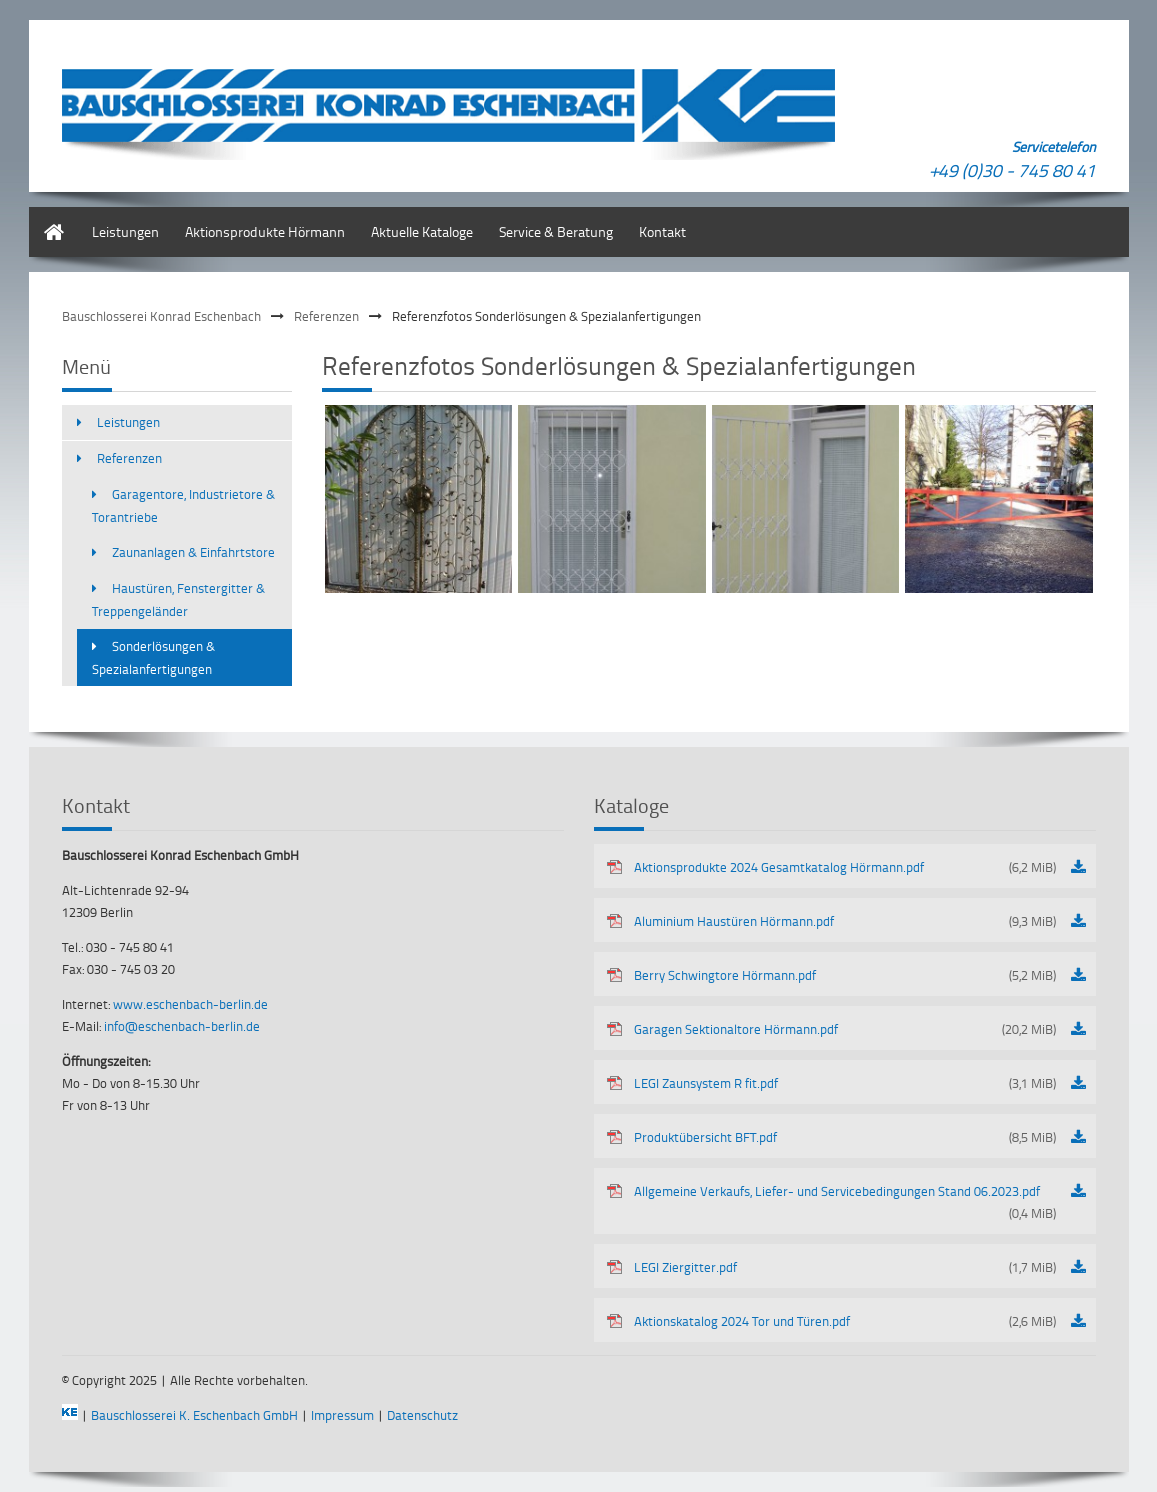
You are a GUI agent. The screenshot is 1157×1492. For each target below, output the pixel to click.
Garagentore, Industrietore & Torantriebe (183, 505)
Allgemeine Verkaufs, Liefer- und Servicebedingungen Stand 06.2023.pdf (845, 1203)
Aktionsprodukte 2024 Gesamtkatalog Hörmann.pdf (845, 867)
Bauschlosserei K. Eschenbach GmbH (194, 1415)
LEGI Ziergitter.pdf (845, 1267)
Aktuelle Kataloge (422, 231)
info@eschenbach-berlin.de (182, 1026)
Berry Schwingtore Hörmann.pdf (845, 975)
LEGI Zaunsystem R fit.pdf (845, 1083)
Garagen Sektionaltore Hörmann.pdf (845, 1029)
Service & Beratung (556, 231)
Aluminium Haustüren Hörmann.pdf (845, 921)
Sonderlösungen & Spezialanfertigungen (153, 657)
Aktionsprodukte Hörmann (265, 231)
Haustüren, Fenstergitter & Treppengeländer (178, 599)
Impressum (342, 1415)
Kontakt (662, 231)
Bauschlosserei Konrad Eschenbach (161, 316)
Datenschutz (422, 1415)
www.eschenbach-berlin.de (190, 1004)
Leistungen (125, 231)
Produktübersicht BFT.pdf (845, 1137)
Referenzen (326, 316)
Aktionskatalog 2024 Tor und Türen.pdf (845, 1321)
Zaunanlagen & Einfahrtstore (193, 552)
